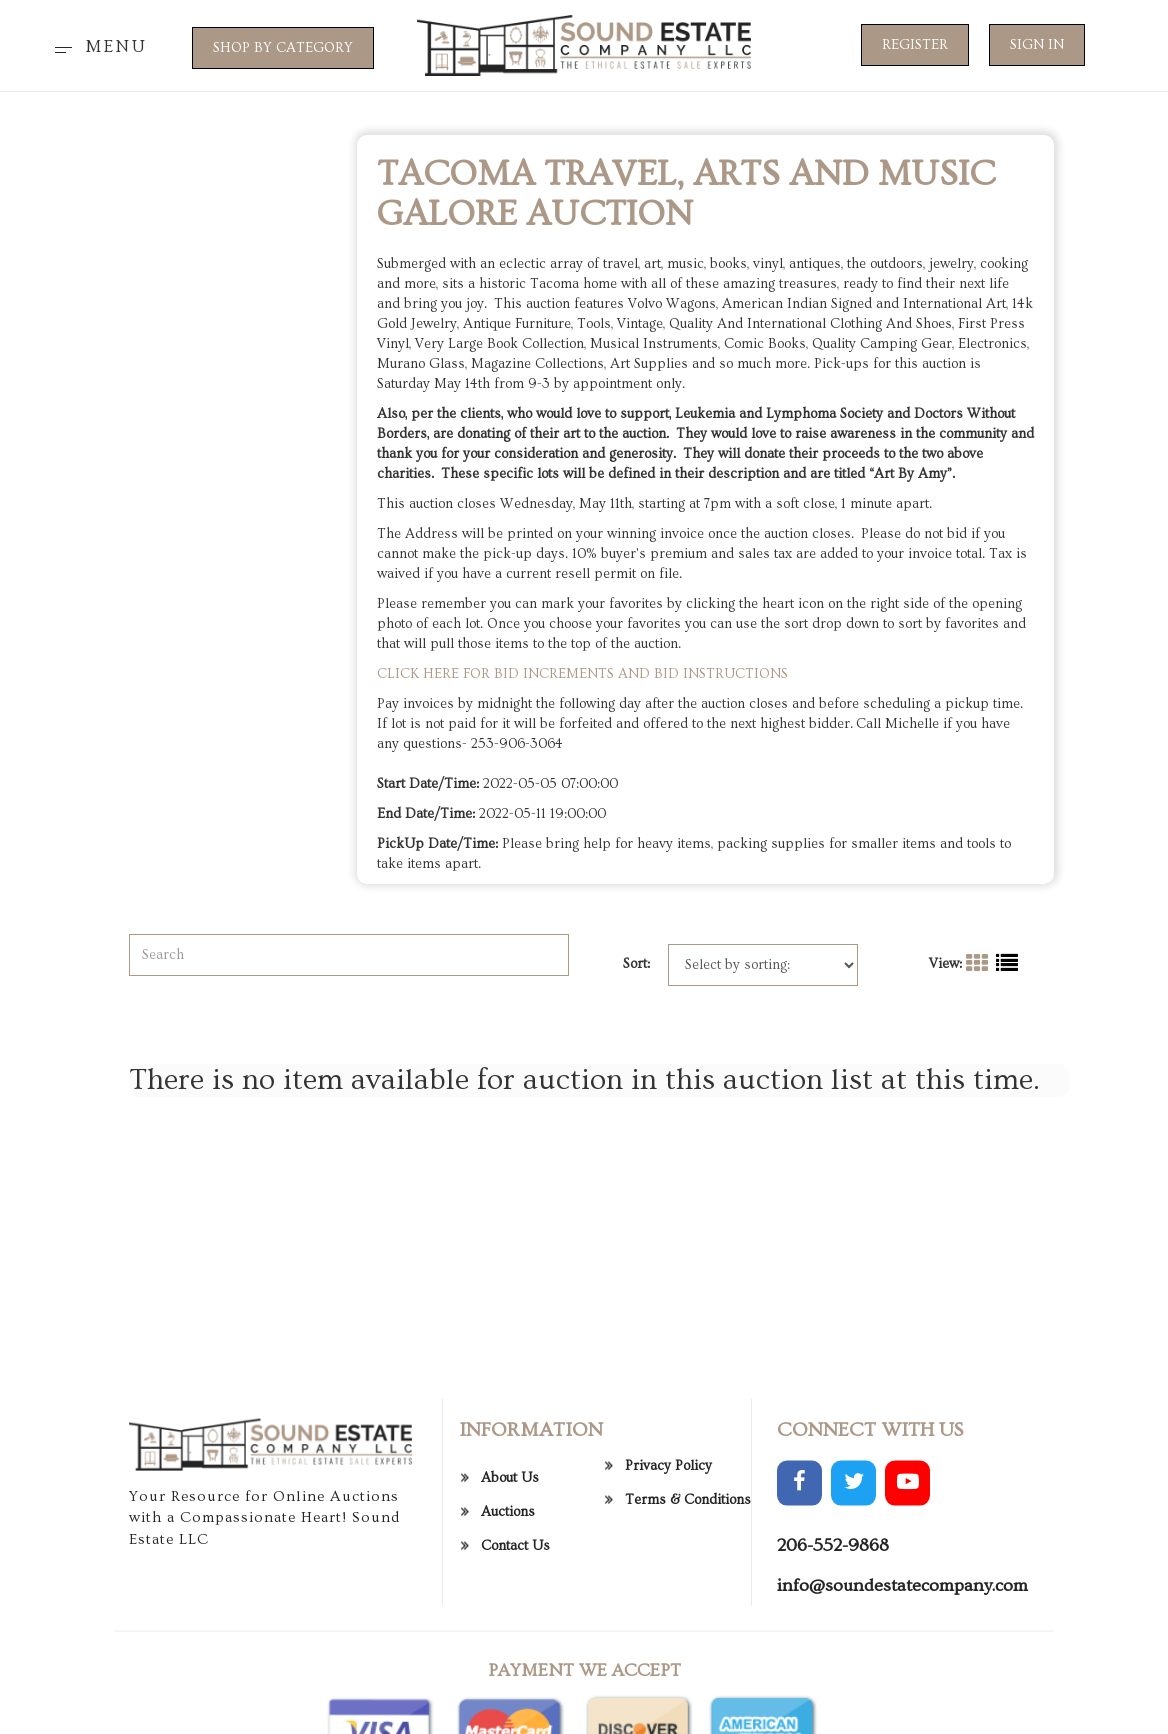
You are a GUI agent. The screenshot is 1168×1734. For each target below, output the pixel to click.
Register (915, 45)
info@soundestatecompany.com (902, 1665)
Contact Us (515, 1626)
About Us (510, 1558)
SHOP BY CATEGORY (283, 48)
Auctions (508, 1592)
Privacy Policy (668, 1546)
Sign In (1037, 45)
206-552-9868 (833, 1625)
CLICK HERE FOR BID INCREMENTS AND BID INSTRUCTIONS (584, 674)
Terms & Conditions (688, 1580)
